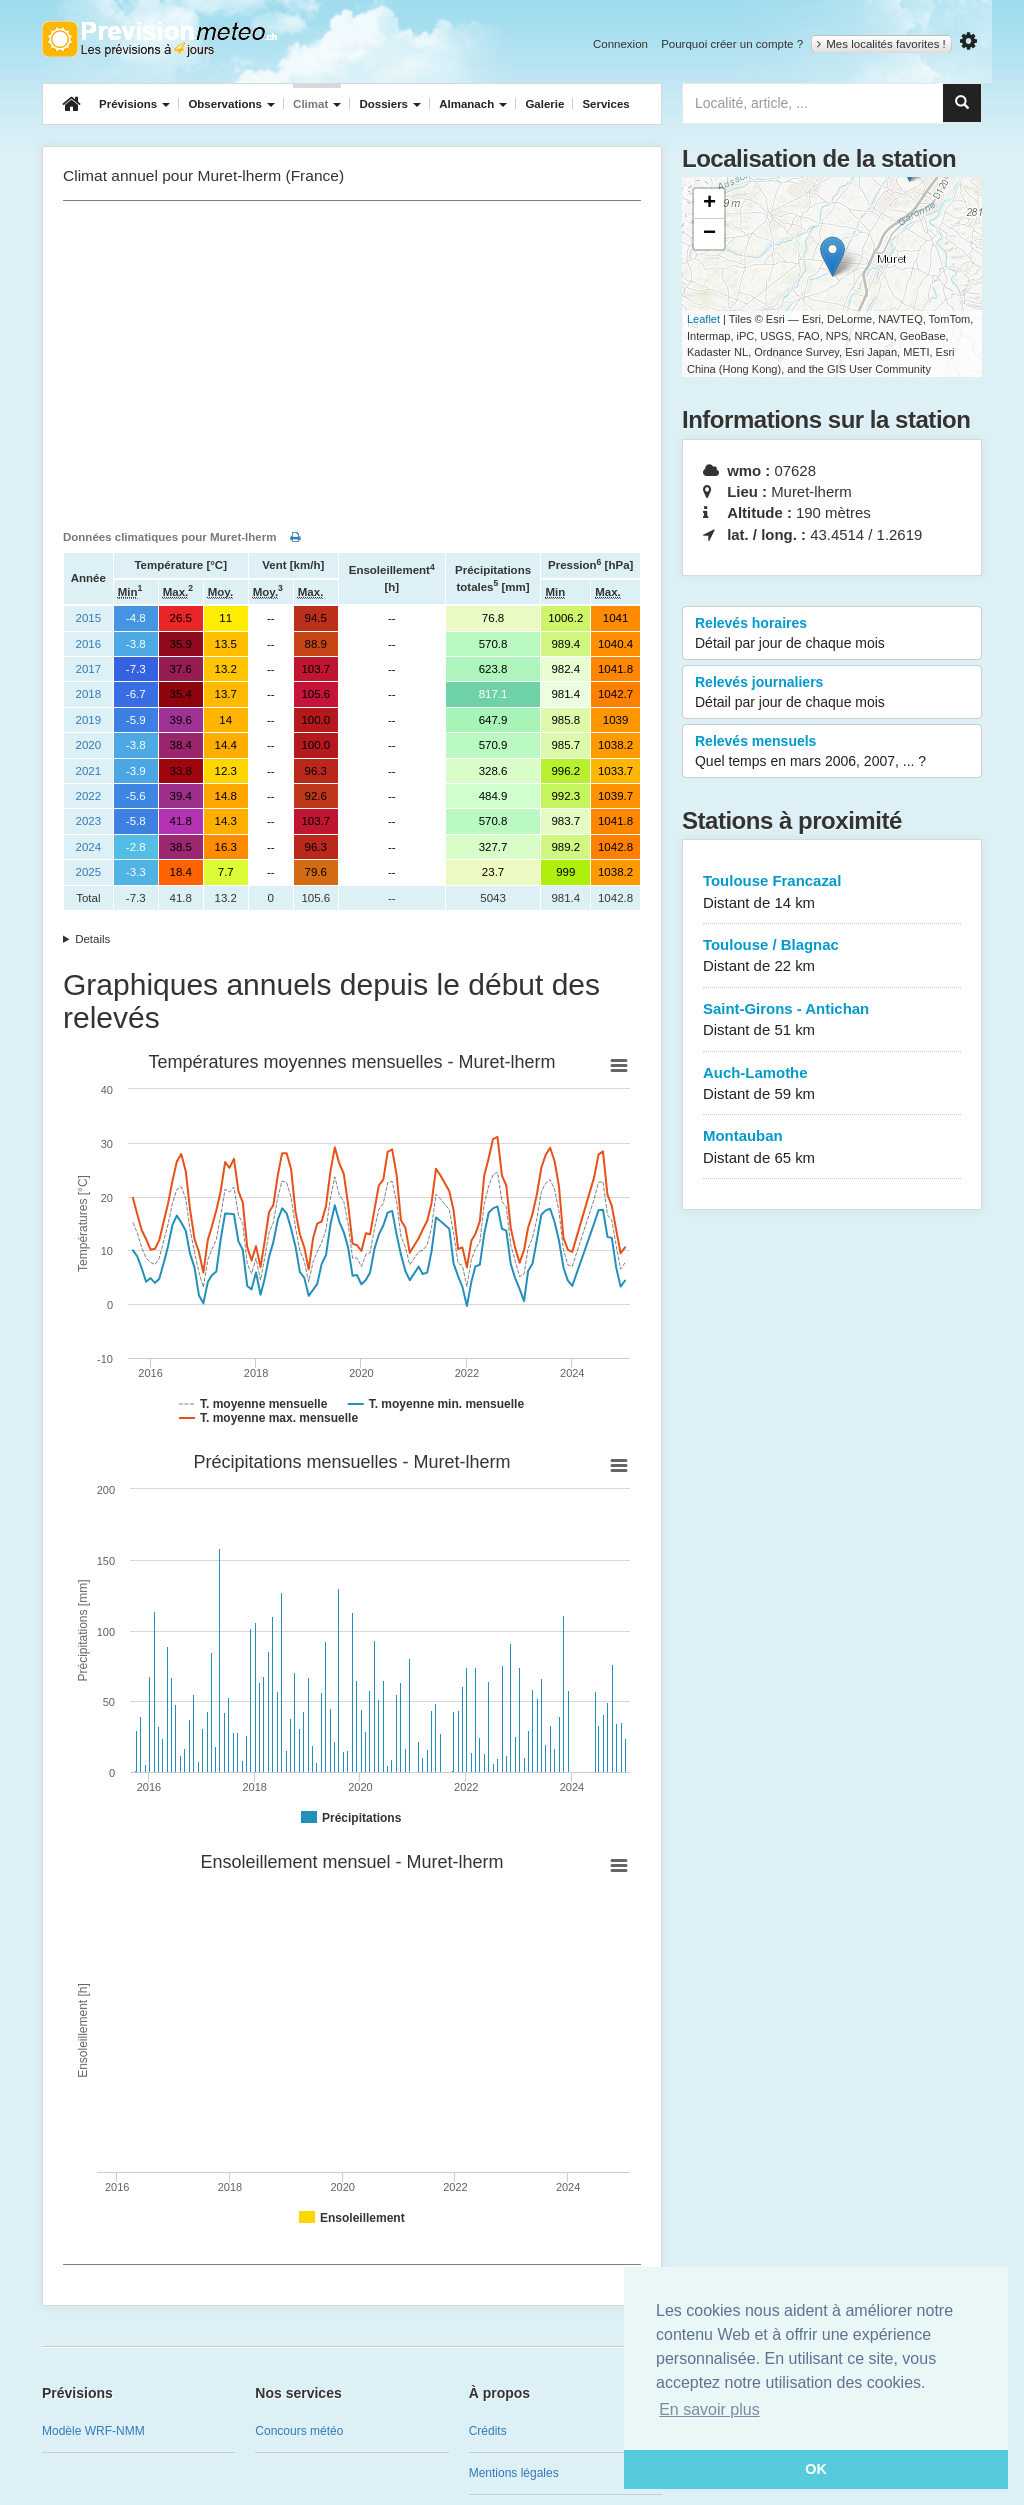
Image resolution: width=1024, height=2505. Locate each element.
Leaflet (703, 319)
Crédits (488, 2431)
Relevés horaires (832, 634)
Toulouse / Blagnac (832, 956)
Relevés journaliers (832, 693)
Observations (231, 104)
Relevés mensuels (832, 752)
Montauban (832, 1147)
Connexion (620, 44)
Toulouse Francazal (832, 892)
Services (605, 104)
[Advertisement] (352, 361)
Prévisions (134, 104)
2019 (89, 720)
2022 (89, 796)
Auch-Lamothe (832, 1084)
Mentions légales (514, 2473)
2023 (89, 821)
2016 (89, 644)
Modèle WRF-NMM (93, 2431)
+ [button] (709, 204)
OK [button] (816, 2469)
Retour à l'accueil (159, 39)
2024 (89, 847)
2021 (89, 771)
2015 (89, 618)
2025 (89, 872)
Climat (317, 104)
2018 (89, 694)
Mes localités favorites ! (881, 44)
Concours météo (299, 2431)
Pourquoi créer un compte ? (732, 44)
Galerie (544, 104)
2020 (89, 745)
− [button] (709, 234)
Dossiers (390, 104)
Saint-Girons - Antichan (832, 1020)
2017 (89, 669)
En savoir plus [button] (709, 2409)
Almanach (473, 104)
